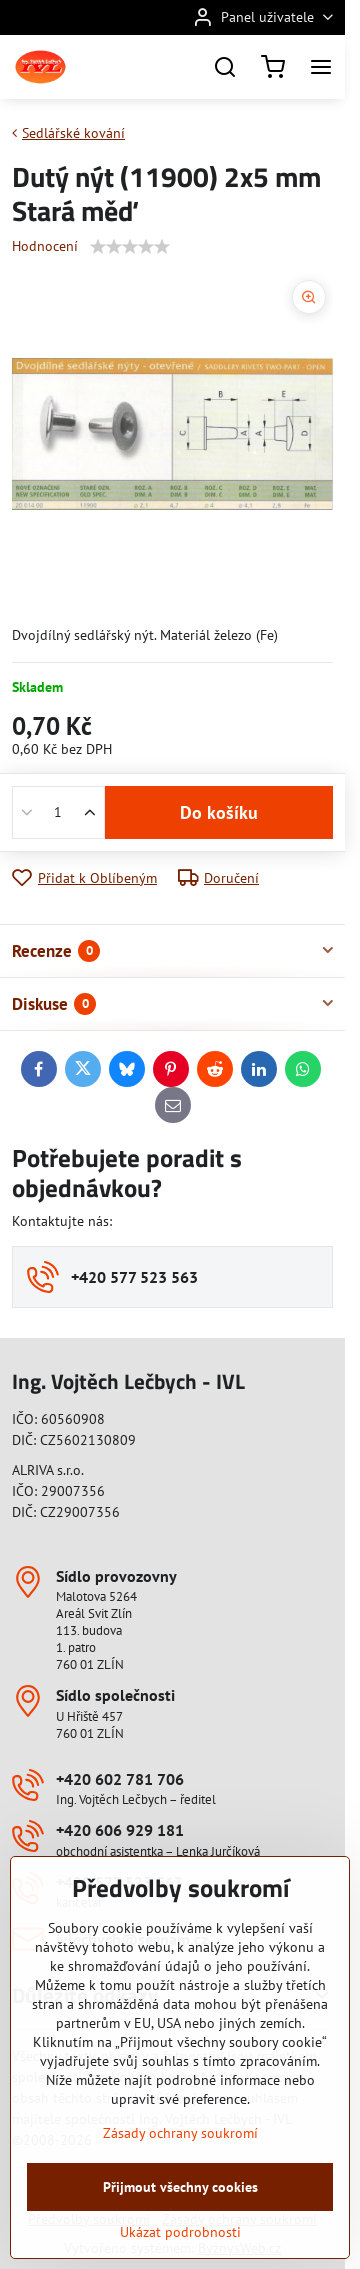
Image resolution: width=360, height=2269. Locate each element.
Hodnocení (45, 246)
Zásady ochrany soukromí (180, 2215)
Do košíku (219, 812)
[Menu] (321, 67)
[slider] (130, 247)
